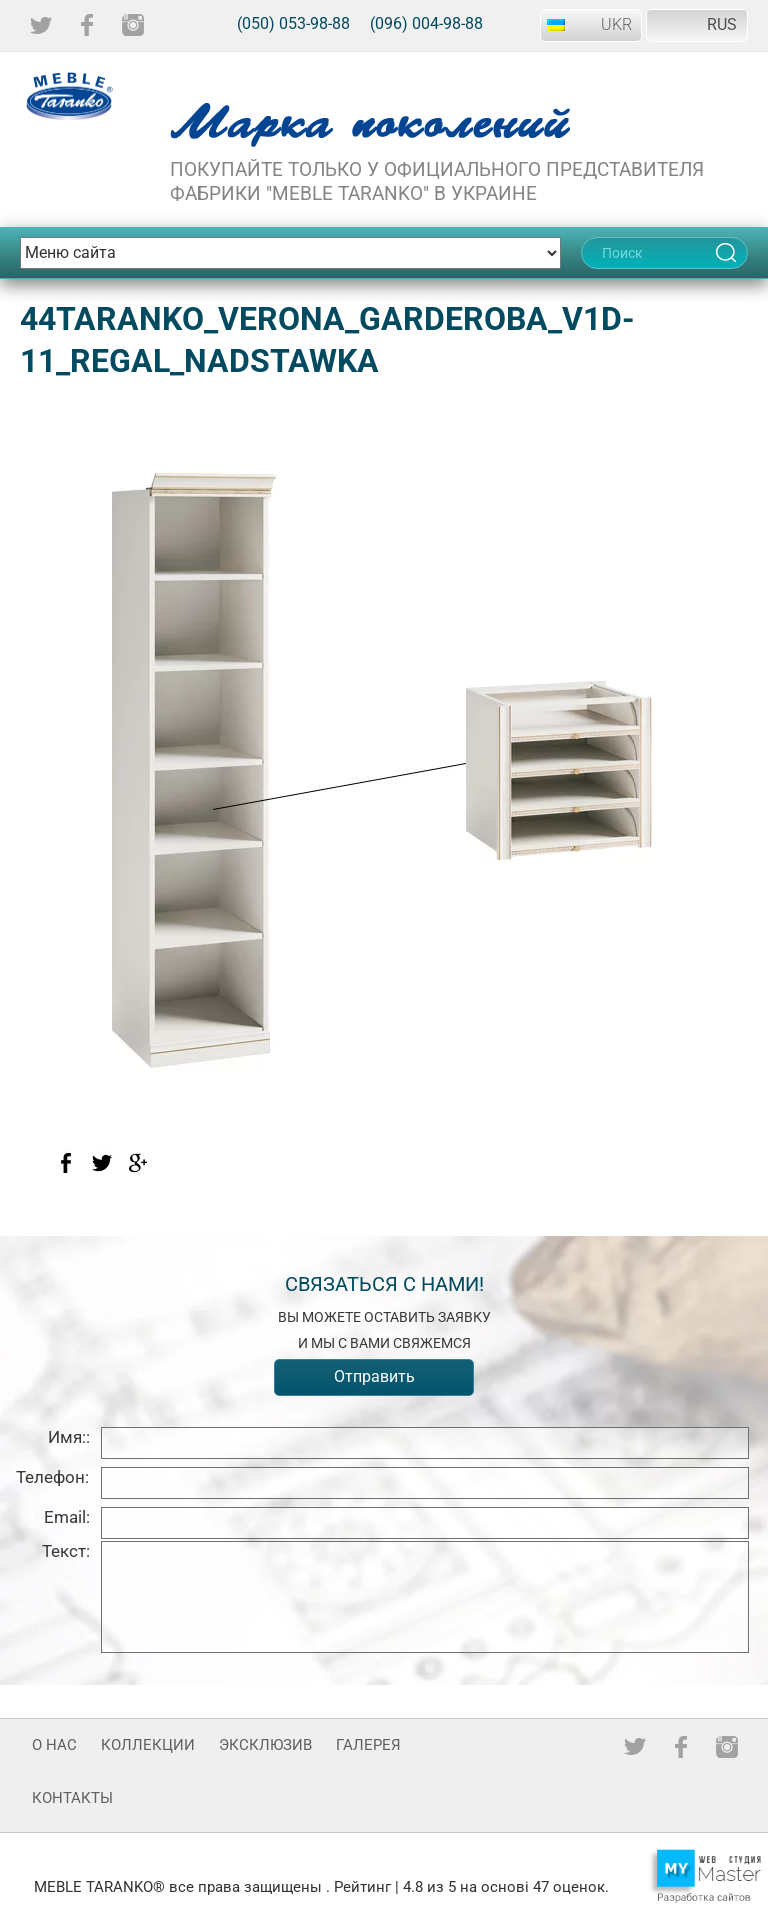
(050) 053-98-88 (293, 23)
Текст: (66, 1551)
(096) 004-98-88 (426, 23)
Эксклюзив (265, 1745)
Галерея (368, 1745)
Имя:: (69, 1437)
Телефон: (52, 1477)
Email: (67, 1517)
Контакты (72, 1798)
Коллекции (148, 1745)
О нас (54, 1745)
